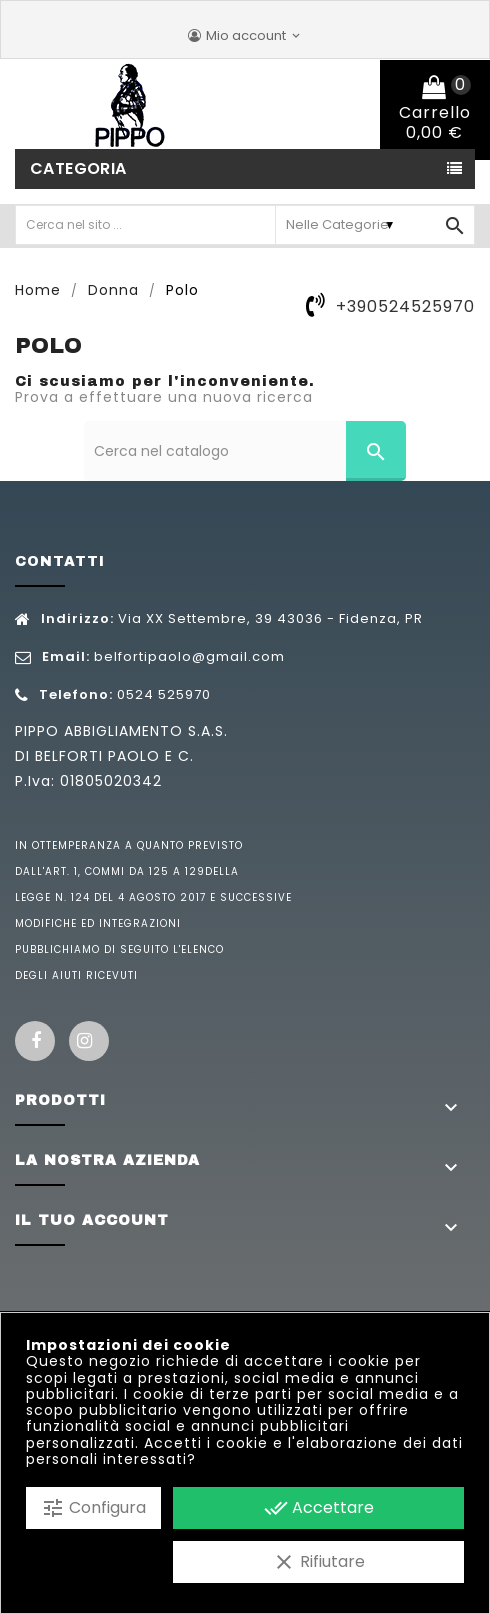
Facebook (35, 1041)
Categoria (78, 168)
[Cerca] (245, 451)
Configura (93, 1508)
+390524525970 (405, 306)
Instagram (89, 1041)
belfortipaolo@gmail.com (189, 656)
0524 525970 (164, 694)
